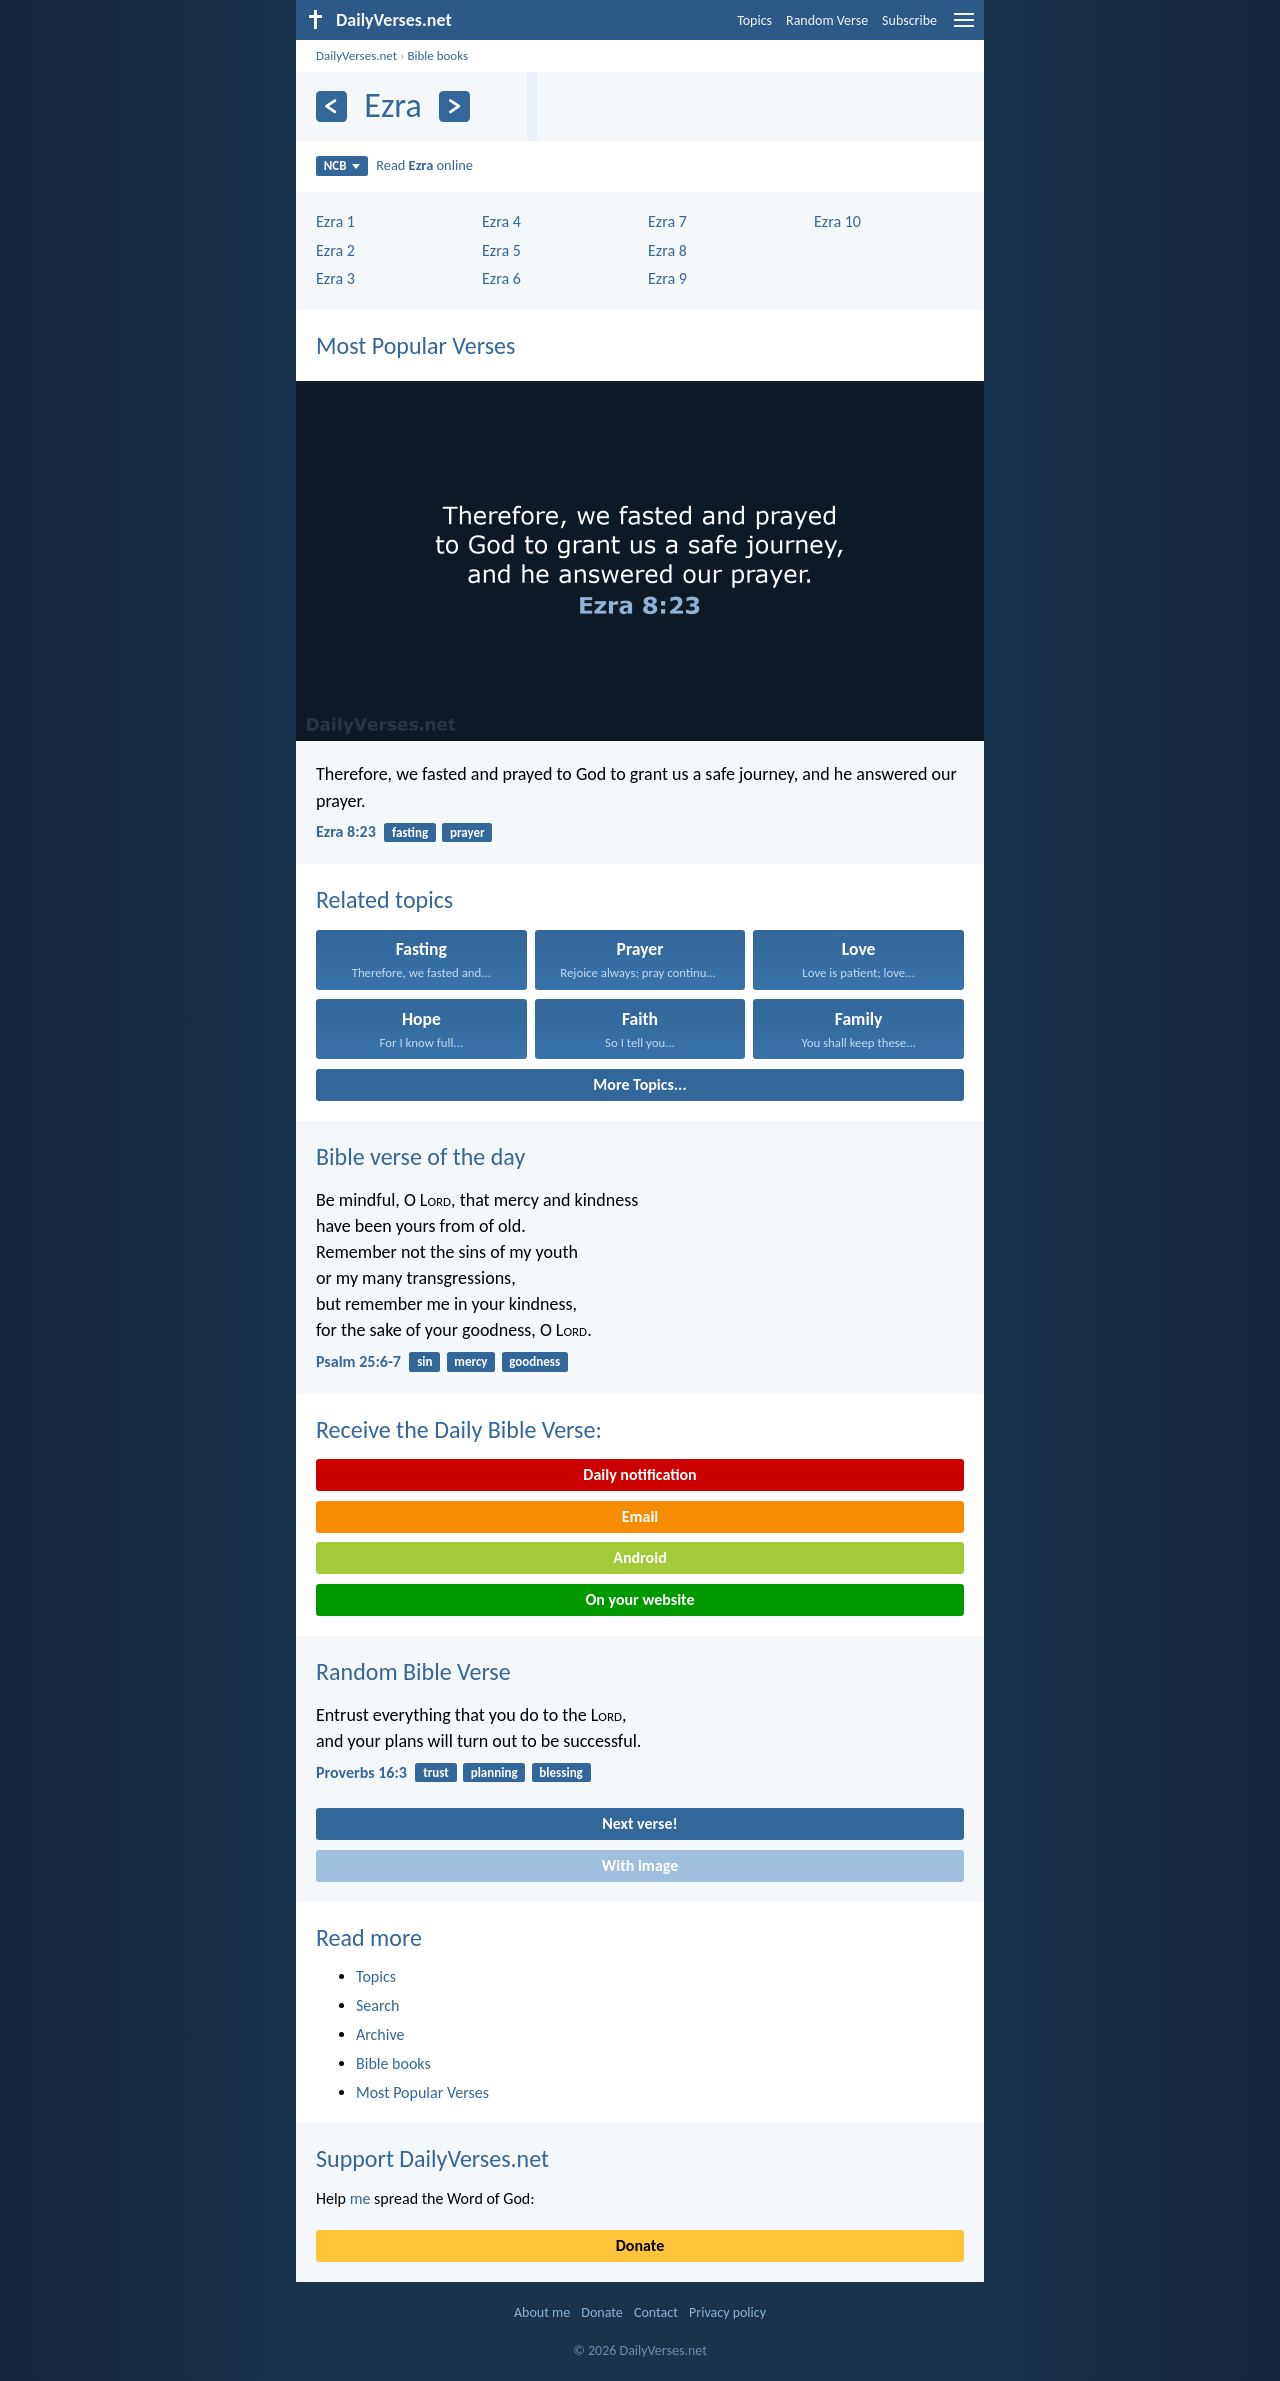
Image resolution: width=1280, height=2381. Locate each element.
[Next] (454, 106)
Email (640, 1516)
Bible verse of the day (420, 1156)
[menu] (964, 27)
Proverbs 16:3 (361, 1772)
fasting (410, 832)
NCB (342, 165)
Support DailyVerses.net (432, 2158)
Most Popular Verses (415, 345)
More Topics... (639, 1084)
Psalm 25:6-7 (358, 1361)
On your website (640, 1599)
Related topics (384, 899)
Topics (754, 20)
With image (640, 1865)
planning (494, 1772)
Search (378, 2005)
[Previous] (331, 106)
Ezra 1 (335, 221)
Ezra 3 (335, 278)
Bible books (437, 55)
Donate (640, 2245)
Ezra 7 (667, 221)
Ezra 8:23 (346, 831)
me (360, 2198)
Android (639, 1557)
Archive (380, 2034)
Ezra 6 (501, 278)
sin (424, 1361)
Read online (424, 165)
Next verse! (639, 1823)
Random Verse (827, 20)
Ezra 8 (667, 250)
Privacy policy (727, 2312)
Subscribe (909, 20)
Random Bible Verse (413, 1671)
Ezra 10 (837, 221)
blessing (560, 1772)
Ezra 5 (501, 250)
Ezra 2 (335, 250)
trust (436, 1772)
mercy (470, 1361)
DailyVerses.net (356, 55)
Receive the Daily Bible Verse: (459, 1429)
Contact (656, 2312)
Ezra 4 (501, 221)
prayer (467, 832)
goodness (534, 1361)
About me (542, 2312)
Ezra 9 (667, 278)
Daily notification (639, 1474)
